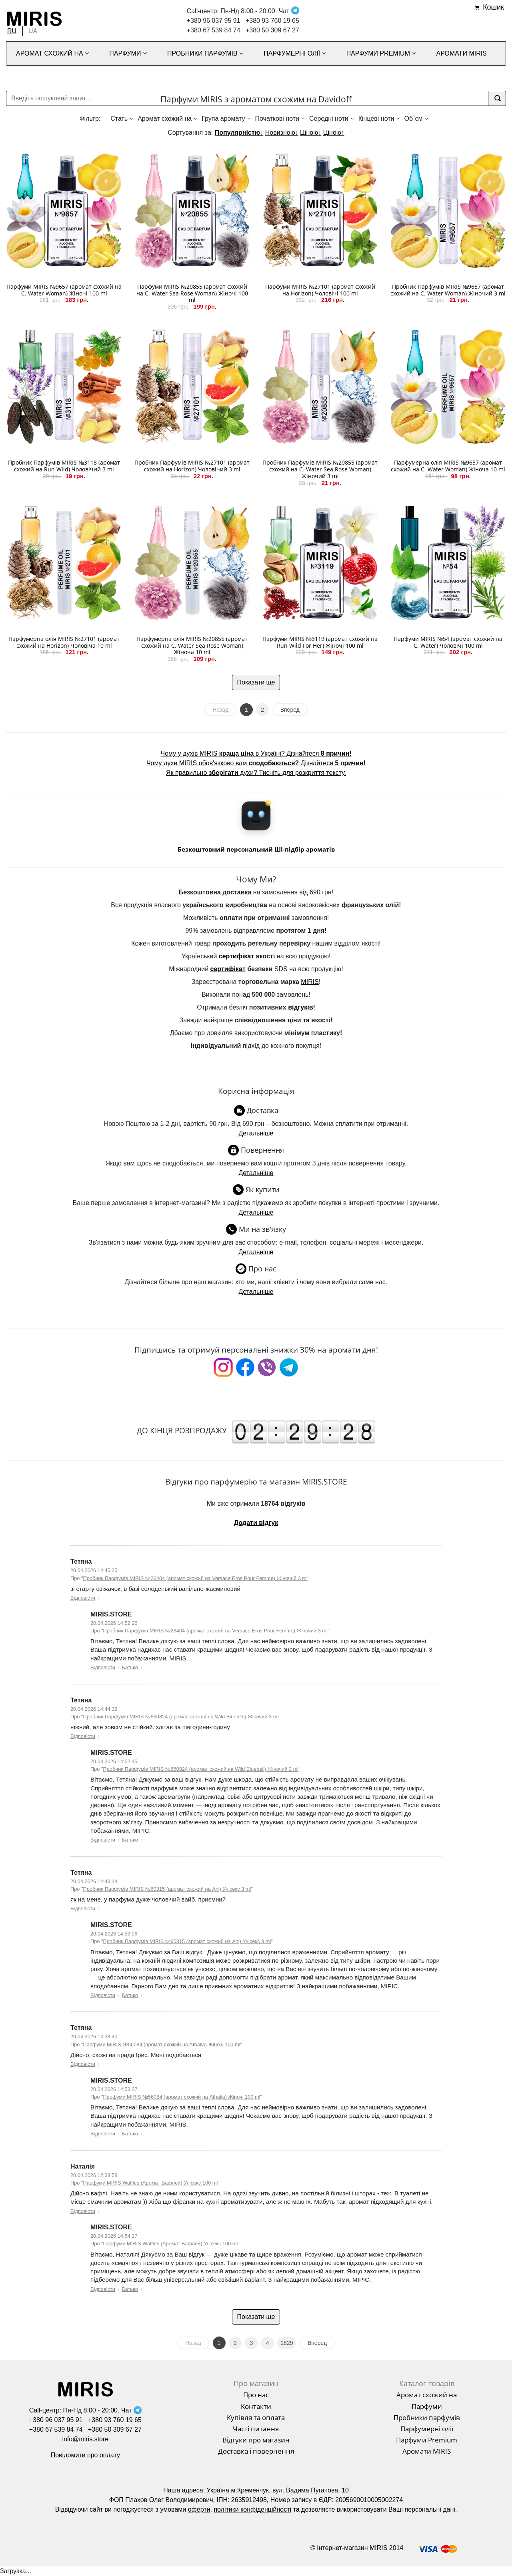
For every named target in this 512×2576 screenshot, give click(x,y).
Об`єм (413, 118)
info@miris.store (85, 2439)
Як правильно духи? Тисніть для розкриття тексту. (256, 772)
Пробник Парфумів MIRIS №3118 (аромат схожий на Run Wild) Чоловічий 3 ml (64, 466)
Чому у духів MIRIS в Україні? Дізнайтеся (255, 753)
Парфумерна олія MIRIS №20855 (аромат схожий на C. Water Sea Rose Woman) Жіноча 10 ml (192, 645)
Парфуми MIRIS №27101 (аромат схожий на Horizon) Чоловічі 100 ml (320, 290)
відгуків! (301, 1007)
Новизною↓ (281, 132)
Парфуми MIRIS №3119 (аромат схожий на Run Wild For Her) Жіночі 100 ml (320, 642)
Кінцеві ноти (376, 118)
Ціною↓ (310, 132)
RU (11, 31)
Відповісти (82, 1598)
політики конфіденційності (252, 2509)
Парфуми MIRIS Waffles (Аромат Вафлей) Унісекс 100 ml (150, 2183)
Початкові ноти (277, 118)
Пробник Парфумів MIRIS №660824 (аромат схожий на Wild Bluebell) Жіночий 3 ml (181, 1717)
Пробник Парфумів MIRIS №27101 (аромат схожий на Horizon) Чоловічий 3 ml (192, 466)
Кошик (493, 7)
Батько (130, 1667)
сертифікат (236, 956)
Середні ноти (328, 118)
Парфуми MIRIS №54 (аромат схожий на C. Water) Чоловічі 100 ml (448, 642)
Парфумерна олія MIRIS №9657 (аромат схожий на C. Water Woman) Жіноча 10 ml (448, 466)
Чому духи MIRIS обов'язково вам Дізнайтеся (256, 763)
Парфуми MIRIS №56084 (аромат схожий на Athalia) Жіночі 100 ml (161, 2044)
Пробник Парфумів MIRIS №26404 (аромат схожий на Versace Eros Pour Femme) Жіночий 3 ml (195, 1578)
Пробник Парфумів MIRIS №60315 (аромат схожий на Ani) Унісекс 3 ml (167, 1889)
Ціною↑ (333, 132)
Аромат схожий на (165, 118)
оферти (199, 2509)
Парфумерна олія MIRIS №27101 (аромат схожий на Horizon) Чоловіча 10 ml (64, 642)
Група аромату (223, 118)
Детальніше (255, 1133)
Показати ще (256, 682)
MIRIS (309, 981)
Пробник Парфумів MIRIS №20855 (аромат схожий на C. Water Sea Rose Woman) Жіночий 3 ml (320, 469)
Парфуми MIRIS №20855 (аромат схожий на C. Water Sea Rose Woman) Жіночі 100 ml (192, 293)
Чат (289, 11)
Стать (119, 118)
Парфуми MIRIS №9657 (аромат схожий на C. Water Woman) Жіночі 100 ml (64, 290)
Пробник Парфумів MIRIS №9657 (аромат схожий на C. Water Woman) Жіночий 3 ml (448, 290)
